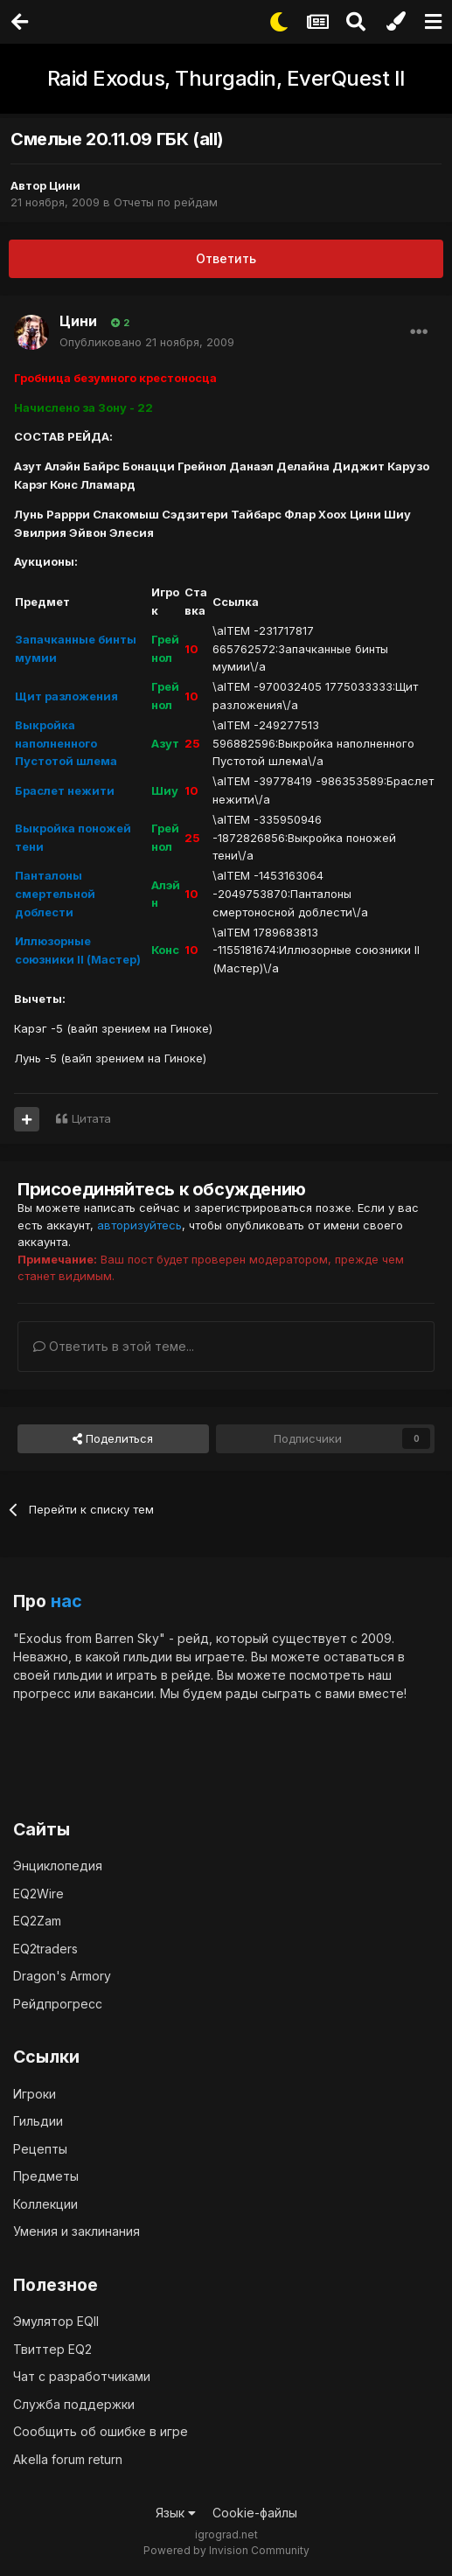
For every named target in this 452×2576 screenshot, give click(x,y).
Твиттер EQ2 (52, 2349)
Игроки (34, 2093)
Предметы (46, 2176)
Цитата (91, 1118)
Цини (64, 185)
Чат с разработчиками (81, 2376)
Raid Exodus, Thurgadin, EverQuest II (226, 78)
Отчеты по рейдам (166, 202)
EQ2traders (45, 1948)
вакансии (126, 1693)
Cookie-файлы (254, 2512)
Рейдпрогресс (57, 2003)
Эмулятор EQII (56, 2321)
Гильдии (38, 2120)
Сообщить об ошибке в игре (100, 2431)
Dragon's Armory (62, 1975)
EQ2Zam (37, 1920)
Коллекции (45, 2204)
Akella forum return (67, 2459)
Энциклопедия (57, 1865)
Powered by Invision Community (226, 2550)
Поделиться (113, 1438)
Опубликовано (146, 342)
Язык (176, 2512)
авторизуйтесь (139, 1225)
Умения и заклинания (76, 2231)
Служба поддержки (74, 2404)
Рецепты (40, 2148)
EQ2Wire (38, 1893)
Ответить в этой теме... (113, 1346)
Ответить (226, 258)
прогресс (42, 1693)
